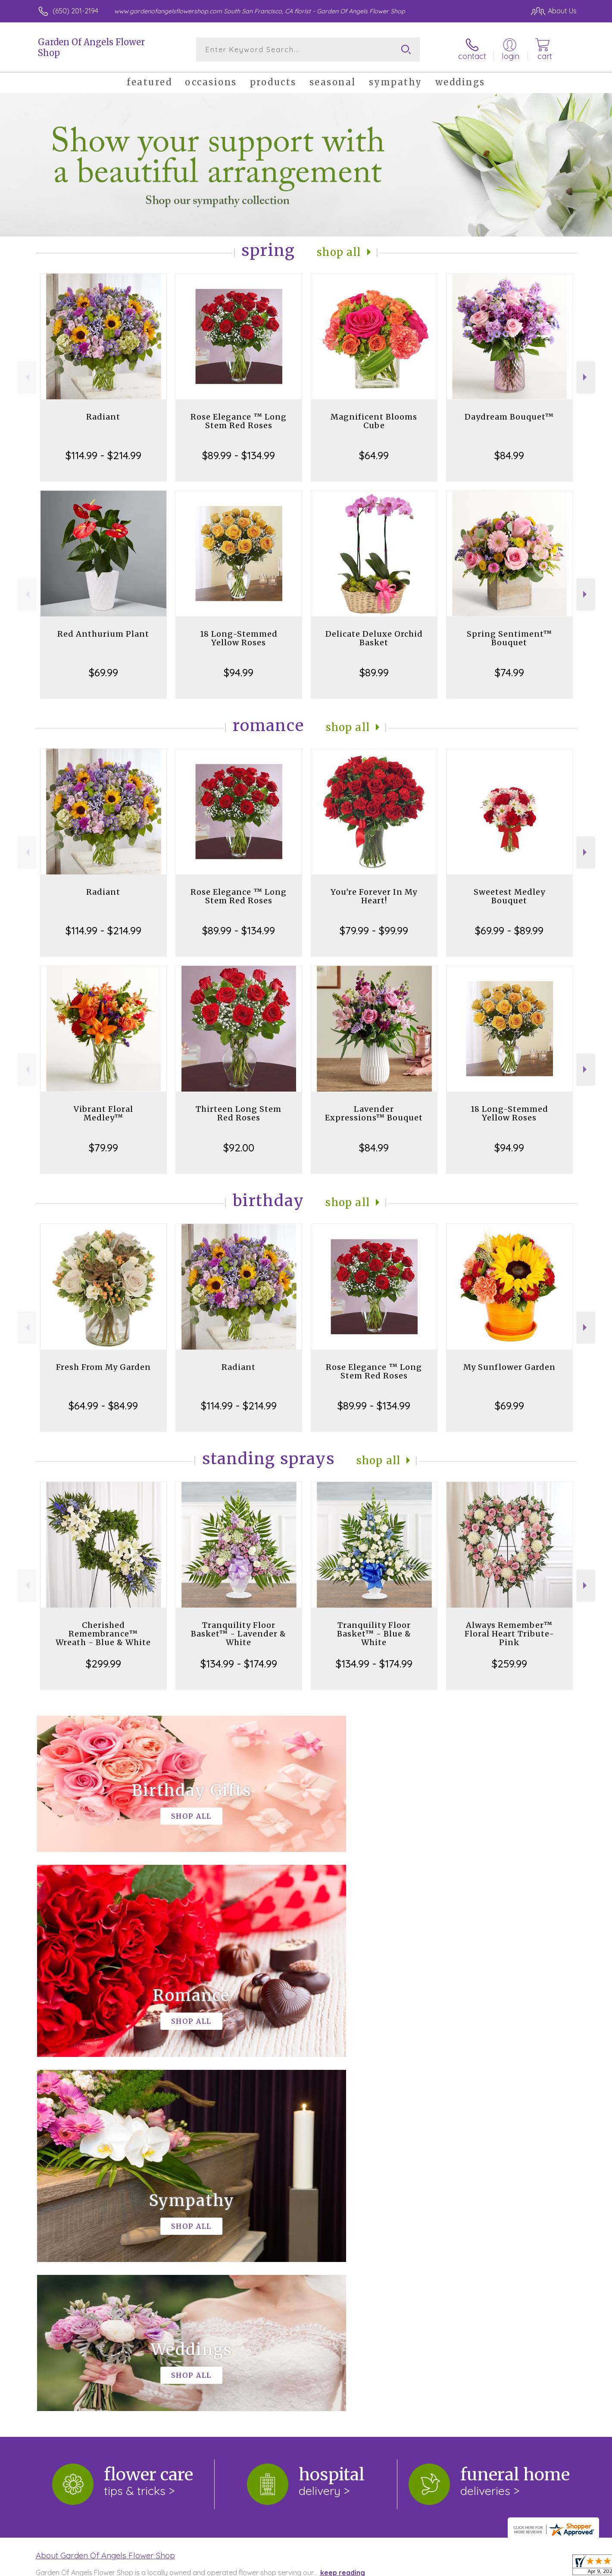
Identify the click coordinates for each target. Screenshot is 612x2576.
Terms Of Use (387, 2567)
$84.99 (509, 455)
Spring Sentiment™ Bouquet (509, 638)
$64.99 (374, 455)
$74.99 (509, 672)
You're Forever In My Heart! (374, 896)
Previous (26, 377)
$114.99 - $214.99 (103, 455)
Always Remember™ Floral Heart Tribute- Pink (509, 1633)
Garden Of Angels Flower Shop (91, 47)
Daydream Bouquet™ (509, 417)
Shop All (339, 252)
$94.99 (238, 672)
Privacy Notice (438, 2567)
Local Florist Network (500, 2567)
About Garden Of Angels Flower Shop (105, 2201)
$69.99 (103, 672)
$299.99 (103, 1663)
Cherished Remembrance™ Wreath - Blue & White (103, 1633)
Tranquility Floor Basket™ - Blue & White (374, 1633)
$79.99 (103, 1147)
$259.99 (509, 1663)
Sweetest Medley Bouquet (509, 896)
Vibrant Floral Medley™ (103, 1113)
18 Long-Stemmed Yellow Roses (239, 638)
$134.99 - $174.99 (238, 1663)
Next (586, 377)
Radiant (103, 417)
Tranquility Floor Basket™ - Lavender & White (238, 1633)
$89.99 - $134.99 (238, 455)
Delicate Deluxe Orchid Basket (374, 638)
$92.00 (238, 1147)
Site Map (553, 2567)
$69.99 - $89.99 (509, 930)
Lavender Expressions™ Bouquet (374, 1113)
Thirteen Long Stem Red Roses (238, 1113)
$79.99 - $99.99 (374, 930)
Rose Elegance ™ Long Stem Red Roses (238, 421)
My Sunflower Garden (509, 1367)
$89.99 (374, 672)
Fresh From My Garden (103, 1367)
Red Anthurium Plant (103, 634)
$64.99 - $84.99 (103, 1405)
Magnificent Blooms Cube (374, 421)
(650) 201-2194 (75, 10)
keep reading (342, 2218)
